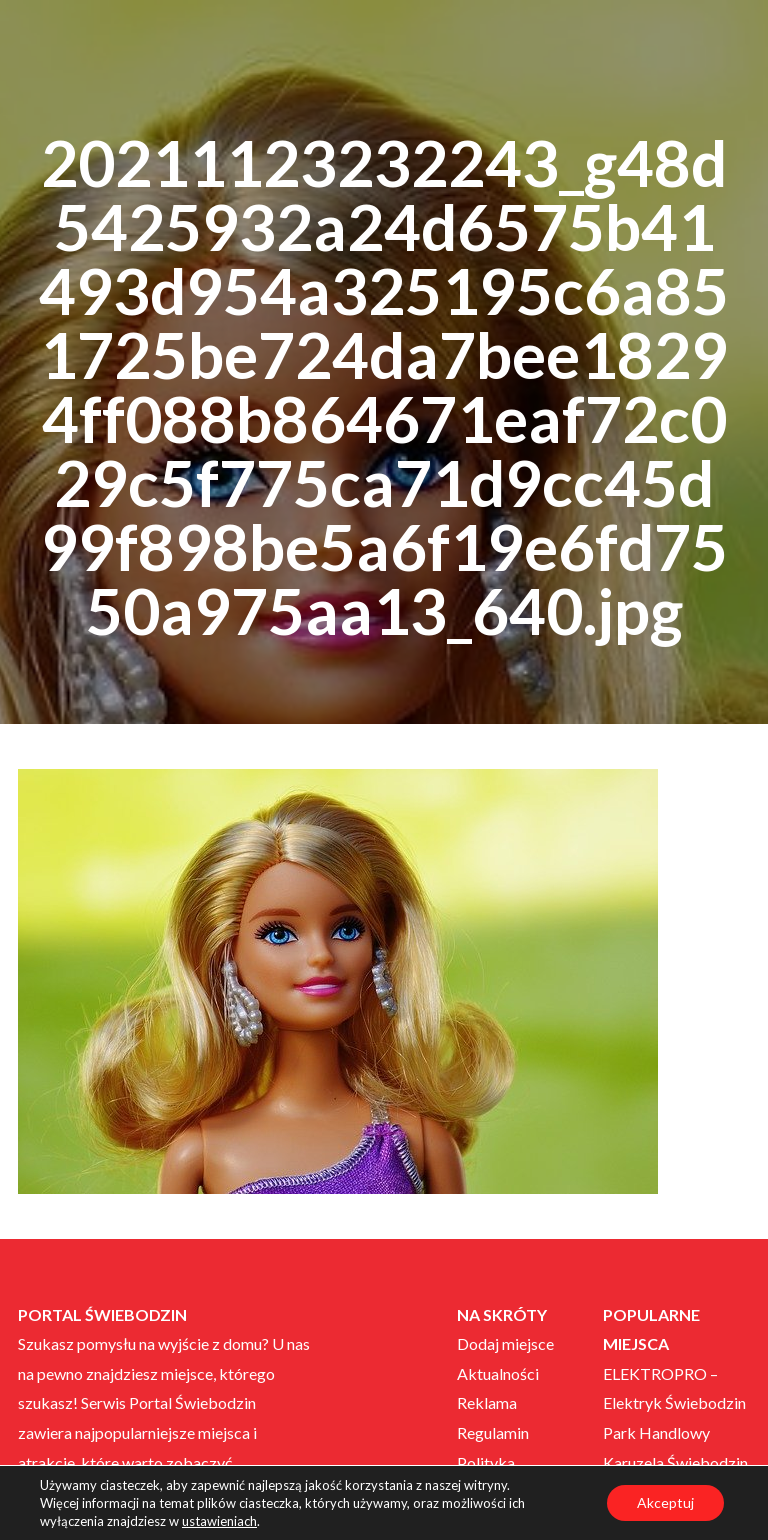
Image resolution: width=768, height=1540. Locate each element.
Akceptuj (665, 1502)
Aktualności (498, 1373)
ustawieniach (219, 1521)
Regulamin (493, 1432)
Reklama (487, 1402)
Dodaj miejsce (505, 1343)
